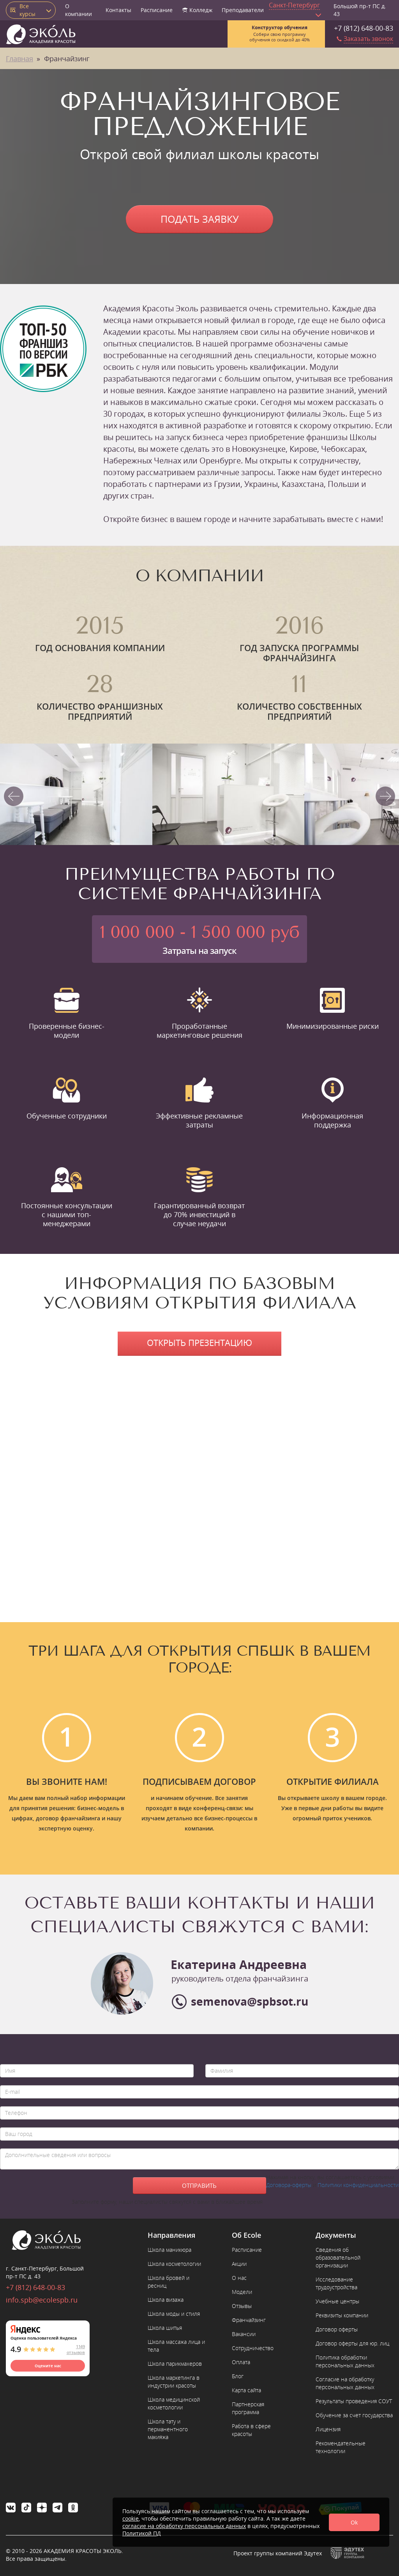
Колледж (197, 10)
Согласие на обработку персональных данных (345, 2383)
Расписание (157, 10)
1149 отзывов (76, 2349)
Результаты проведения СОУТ (354, 2401)
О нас (239, 2277)
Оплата (241, 2362)
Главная (19, 58)
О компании (78, 10)
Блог (238, 2376)
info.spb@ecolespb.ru (42, 2299)
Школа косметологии (174, 2263)
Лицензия (328, 2429)
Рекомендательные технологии (340, 2447)
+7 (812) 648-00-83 (363, 28)
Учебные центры (337, 2301)
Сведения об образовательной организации (338, 2257)
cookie (130, 2518)
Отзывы (242, 2306)
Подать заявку (200, 218)
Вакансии (244, 2334)
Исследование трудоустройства (336, 2283)
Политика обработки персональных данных (345, 2361)
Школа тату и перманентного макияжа (168, 2429)
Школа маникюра (169, 2249)
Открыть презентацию (199, 1342)
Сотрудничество (253, 2348)
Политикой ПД (141, 2533)
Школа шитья (165, 2327)
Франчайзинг (249, 2320)
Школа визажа (166, 2299)
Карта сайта (246, 2390)
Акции (239, 2263)
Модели (242, 2291)
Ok (354, 2522)
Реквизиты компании (342, 2315)
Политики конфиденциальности (358, 2185)
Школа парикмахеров (175, 2363)
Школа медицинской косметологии (174, 2403)
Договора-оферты (288, 2185)
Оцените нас (48, 2365)
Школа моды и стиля (174, 2313)
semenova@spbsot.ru (249, 2001)
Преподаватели (243, 10)
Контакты (118, 10)
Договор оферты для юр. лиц (352, 2343)
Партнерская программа (248, 2408)
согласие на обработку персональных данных (184, 2526)
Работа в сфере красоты (251, 2430)
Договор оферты (337, 2329)
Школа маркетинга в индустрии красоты (174, 2381)
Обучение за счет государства (354, 2415)
